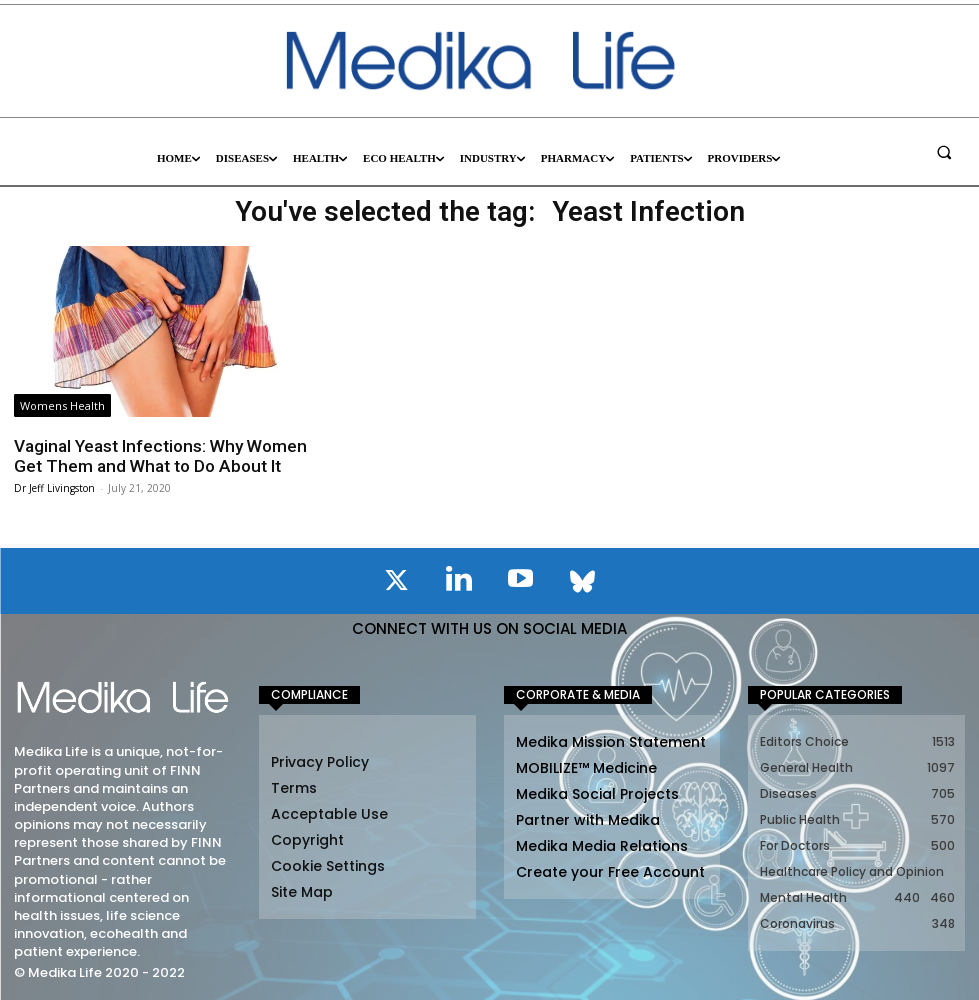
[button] (944, 152)
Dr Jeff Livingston (54, 487)
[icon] (397, 583)
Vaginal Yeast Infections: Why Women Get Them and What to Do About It (157, 456)
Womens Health (62, 405)
